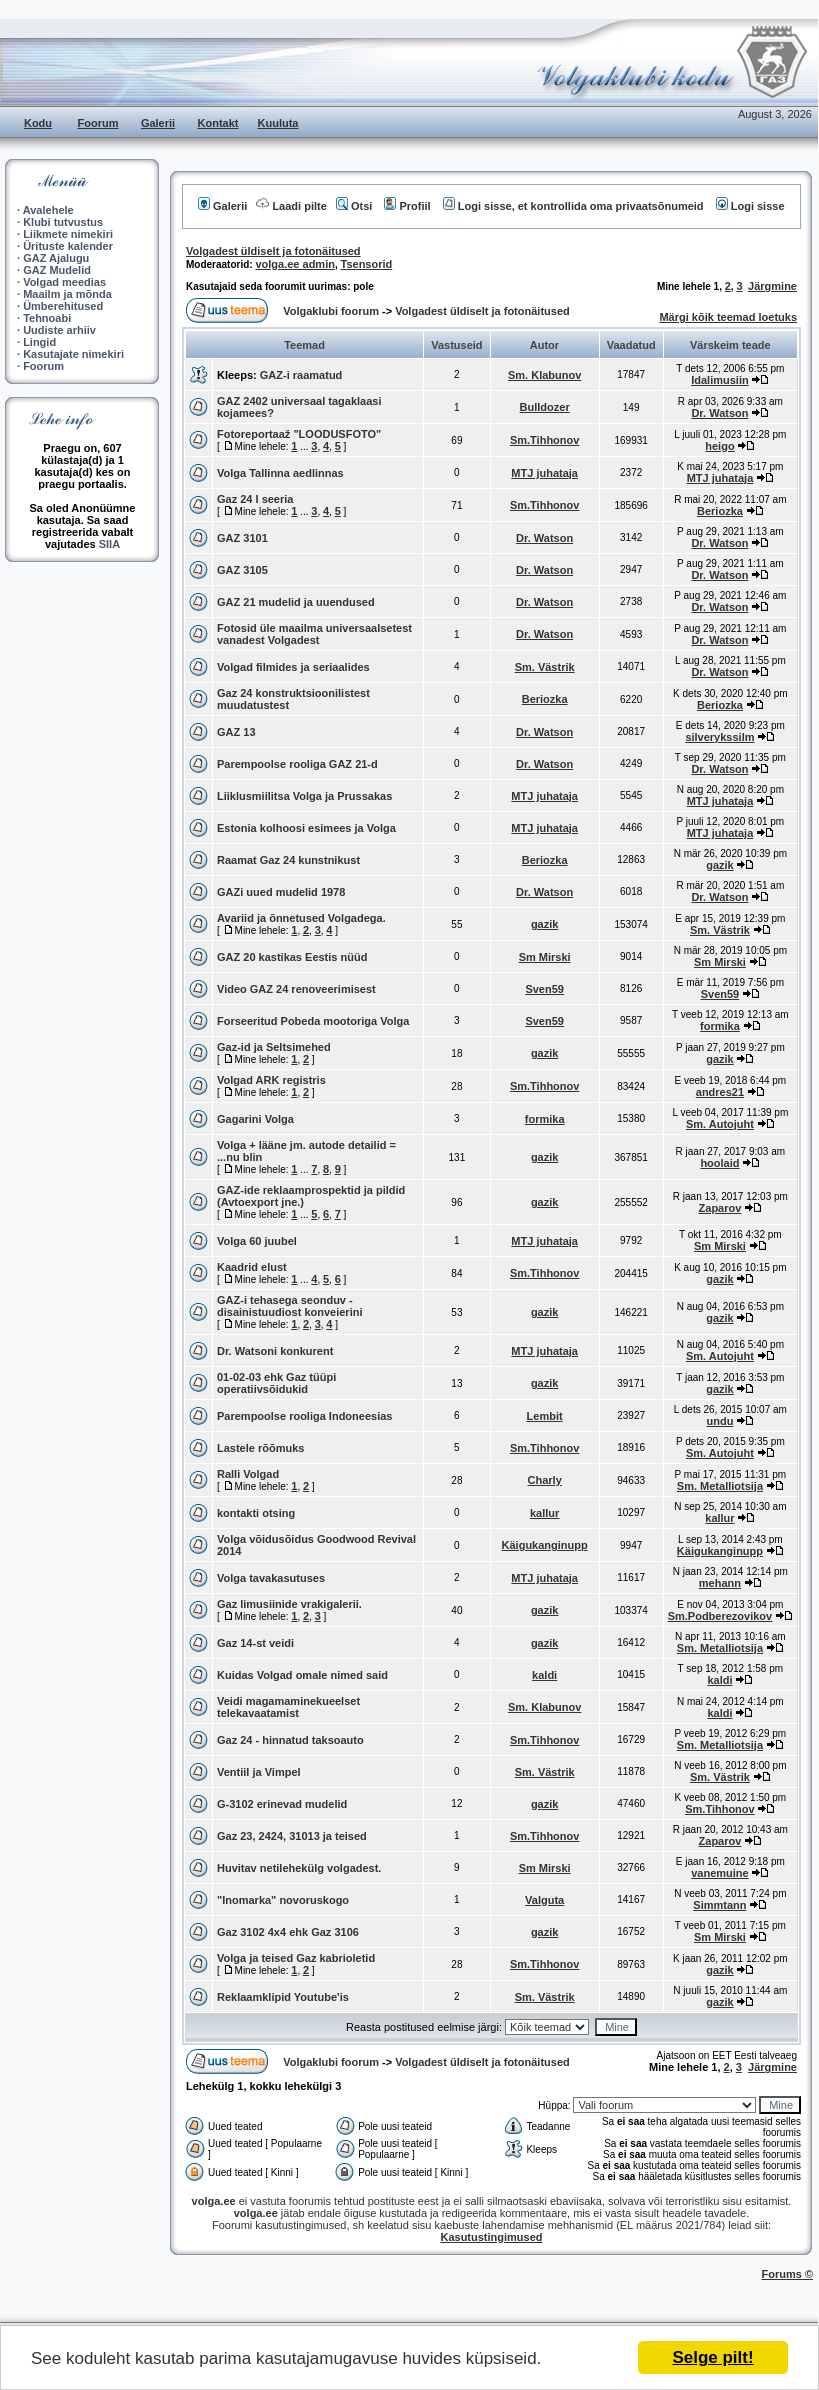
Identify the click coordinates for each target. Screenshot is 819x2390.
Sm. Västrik (545, 667)
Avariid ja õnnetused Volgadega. (301, 918)
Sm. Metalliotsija (720, 1486)
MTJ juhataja (544, 473)
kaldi (544, 1675)
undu (720, 1421)
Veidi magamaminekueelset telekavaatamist (288, 1707)
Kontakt (218, 123)
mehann (720, 1583)
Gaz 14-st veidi (255, 1643)
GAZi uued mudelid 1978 (281, 892)
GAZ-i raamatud (301, 375)
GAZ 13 (236, 732)
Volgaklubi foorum (332, 311)
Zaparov (720, 1208)
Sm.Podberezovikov (720, 1616)
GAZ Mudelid (57, 270)
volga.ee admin (294, 264)
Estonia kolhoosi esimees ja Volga (306, 828)
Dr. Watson (719, 413)
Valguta (544, 1900)
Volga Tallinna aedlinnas (280, 473)
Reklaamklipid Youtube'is (283, 1997)
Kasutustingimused (491, 2237)
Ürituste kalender (68, 246)
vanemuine (719, 1873)
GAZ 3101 (242, 538)
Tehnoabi (47, 318)
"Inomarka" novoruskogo (283, 1900)
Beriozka (720, 511)
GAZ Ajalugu (56, 258)
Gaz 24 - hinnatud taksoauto (290, 1740)
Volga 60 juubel (257, 1241)
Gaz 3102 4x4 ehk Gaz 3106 (288, 1932)
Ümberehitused (63, 306)
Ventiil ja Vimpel (259, 1772)
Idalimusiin (719, 380)
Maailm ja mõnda (67, 294)
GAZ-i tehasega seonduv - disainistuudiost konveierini (289, 1306)
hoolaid (719, 1163)
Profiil (407, 206)
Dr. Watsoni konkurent (275, 1351)
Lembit (545, 1416)
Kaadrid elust (252, 1267)
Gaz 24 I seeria (255, 499)
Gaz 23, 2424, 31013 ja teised (292, 1836)
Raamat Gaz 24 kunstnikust (288, 860)
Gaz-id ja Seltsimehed (274, 1047)
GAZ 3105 (242, 570)
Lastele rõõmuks (260, 1448)
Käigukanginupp (545, 1545)
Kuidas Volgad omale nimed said (302, 1675)
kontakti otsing (256, 1513)
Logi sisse (750, 206)
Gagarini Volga (255, 1119)
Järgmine (772, 286)
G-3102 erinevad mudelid (282, 1804)
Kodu (38, 123)
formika (720, 1026)
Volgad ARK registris (271, 1080)
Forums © (788, 2274)
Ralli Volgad (248, 1474)
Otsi (354, 206)
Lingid (39, 342)
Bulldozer (545, 407)
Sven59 (544, 989)
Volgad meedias (64, 282)
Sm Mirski (545, 957)
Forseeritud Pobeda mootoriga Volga (313, 1021)
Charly (545, 1480)
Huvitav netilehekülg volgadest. (299, 1868)
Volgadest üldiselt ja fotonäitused (273, 251)
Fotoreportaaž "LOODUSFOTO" (299, 434)
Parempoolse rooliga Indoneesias (304, 1416)
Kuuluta (278, 123)
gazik (720, 865)
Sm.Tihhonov (544, 440)
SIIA (109, 544)
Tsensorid (367, 264)
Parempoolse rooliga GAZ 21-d (297, 764)
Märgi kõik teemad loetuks (728, 317)
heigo (719, 446)
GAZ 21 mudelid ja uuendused (296, 602)
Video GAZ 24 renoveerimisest (296, 989)
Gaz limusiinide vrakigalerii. (289, 1604)
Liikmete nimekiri (68, 234)
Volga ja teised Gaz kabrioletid (296, 1958)
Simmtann (719, 1905)
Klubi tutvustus (63, 222)
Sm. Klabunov (544, 375)
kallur (544, 1513)
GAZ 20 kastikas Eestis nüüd (292, 957)
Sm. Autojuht (720, 1124)
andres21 (720, 1092)
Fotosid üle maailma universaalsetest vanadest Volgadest (314, 634)
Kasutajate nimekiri (73, 354)
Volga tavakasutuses (271, 1578)
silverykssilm (719, 737)
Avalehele (48, 210)
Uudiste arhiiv (59, 330)
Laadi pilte (291, 206)
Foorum (98, 123)
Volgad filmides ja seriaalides (293, 667)
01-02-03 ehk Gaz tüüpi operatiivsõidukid (276, 1383)
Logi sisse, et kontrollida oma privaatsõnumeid (573, 206)
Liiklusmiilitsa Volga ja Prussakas (304, 796)
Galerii (158, 123)
